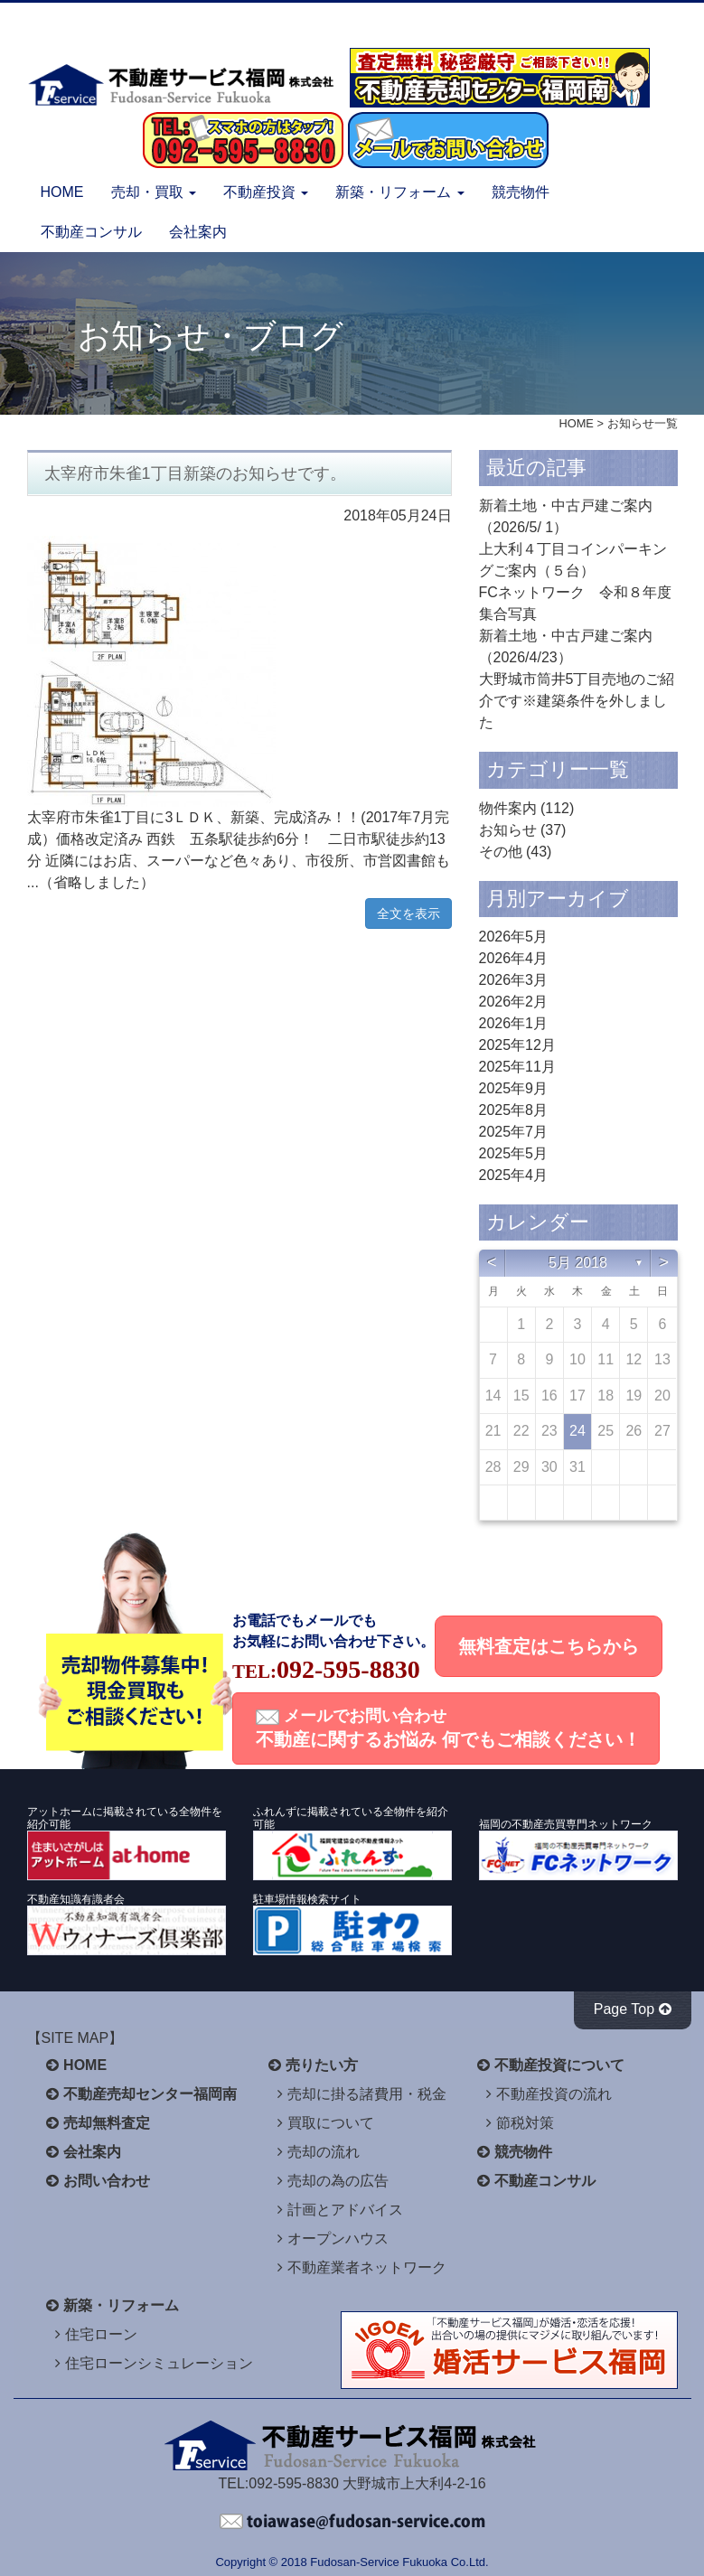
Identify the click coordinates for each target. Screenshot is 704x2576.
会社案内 (198, 231)
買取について (330, 2123)
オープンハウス (338, 2238)
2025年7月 (514, 1131)
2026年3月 (514, 980)
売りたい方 (322, 2065)
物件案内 (508, 808)
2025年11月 (517, 1066)
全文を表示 (408, 913)
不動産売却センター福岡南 (150, 2094)
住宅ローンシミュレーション (159, 2363)
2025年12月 (517, 1045)
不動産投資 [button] (265, 192)
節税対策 (525, 2123)
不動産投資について (559, 2065)
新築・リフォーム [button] (399, 192)
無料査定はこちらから (548, 1646)
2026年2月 (514, 1001)
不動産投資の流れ (554, 2094)
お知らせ (508, 830)
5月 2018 (578, 1262)
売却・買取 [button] (153, 192)
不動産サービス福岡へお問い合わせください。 (352, 2522)
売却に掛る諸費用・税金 (366, 2094)
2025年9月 (514, 1088)
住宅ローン (101, 2334)
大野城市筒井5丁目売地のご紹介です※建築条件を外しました (577, 700)
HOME (62, 192)
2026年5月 (514, 936)
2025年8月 (514, 1110)
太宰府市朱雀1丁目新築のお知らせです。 (195, 473)
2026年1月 (514, 1023)
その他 (500, 851)
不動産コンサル (91, 231)
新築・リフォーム (121, 2305)
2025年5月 (514, 1153)
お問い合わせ (106, 2180)
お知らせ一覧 (642, 423)
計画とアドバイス (345, 2209)
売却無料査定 (106, 2123)
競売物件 (520, 192)
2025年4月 (514, 1175)
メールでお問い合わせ (448, 1728)
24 (577, 1430)
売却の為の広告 (338, 2180)
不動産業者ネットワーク (366, 2267)
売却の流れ (323, 2151)
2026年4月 (514, 958)
